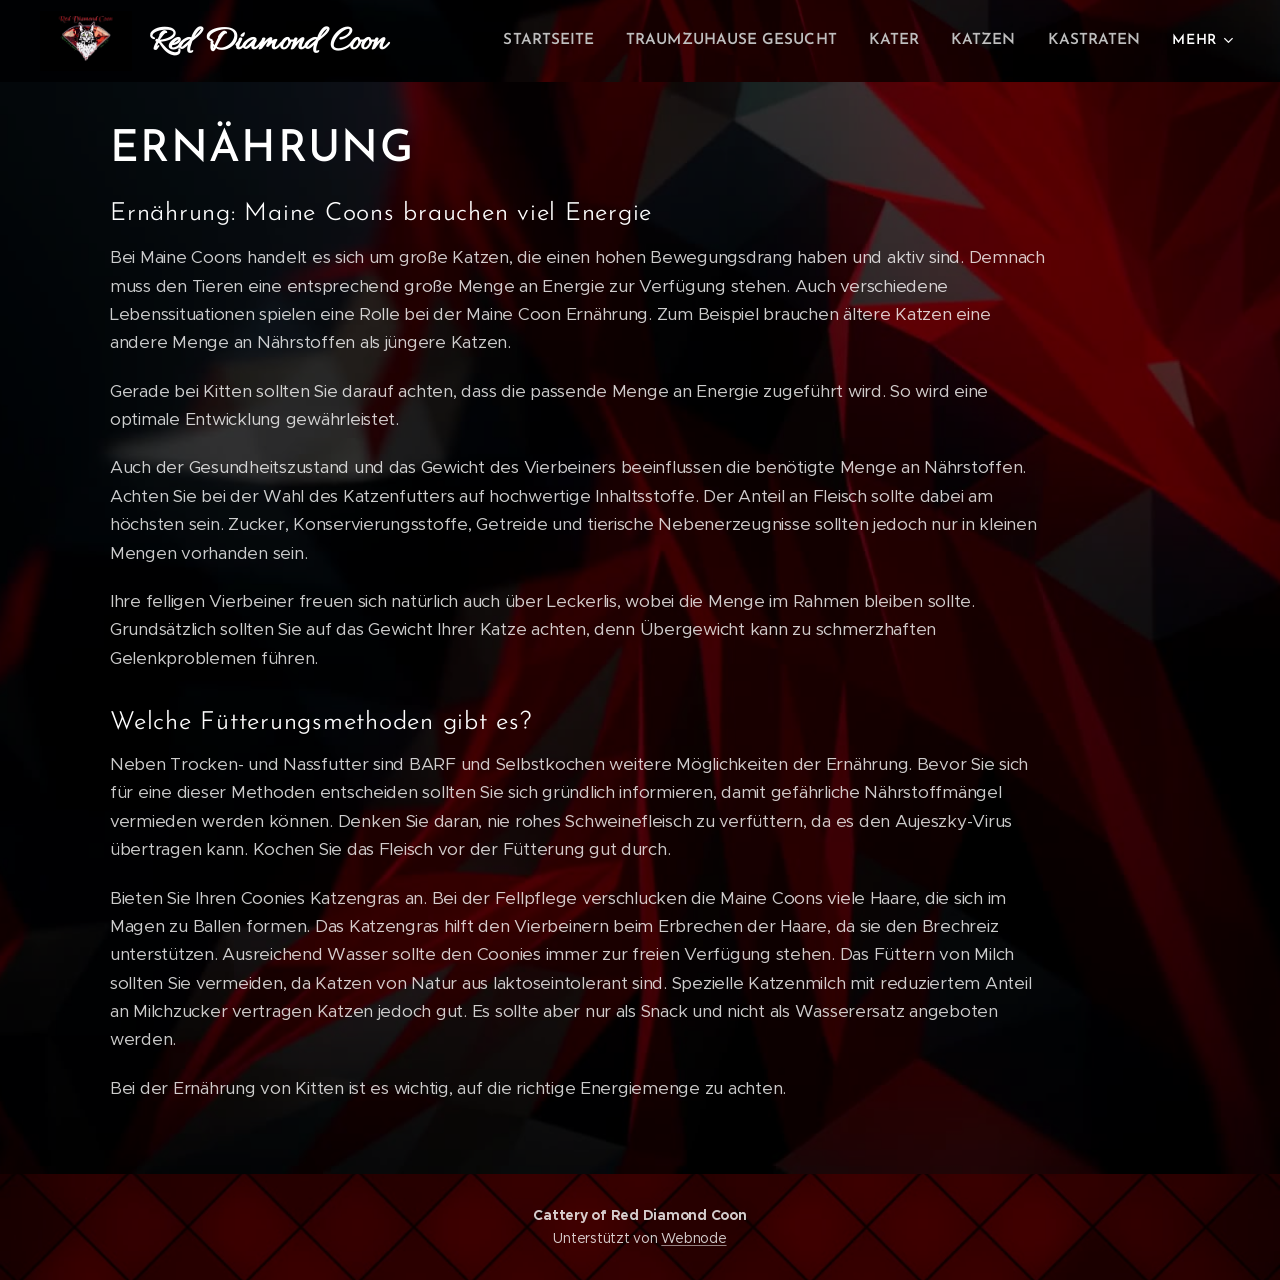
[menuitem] (571, 41)
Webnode (693, 1238)
